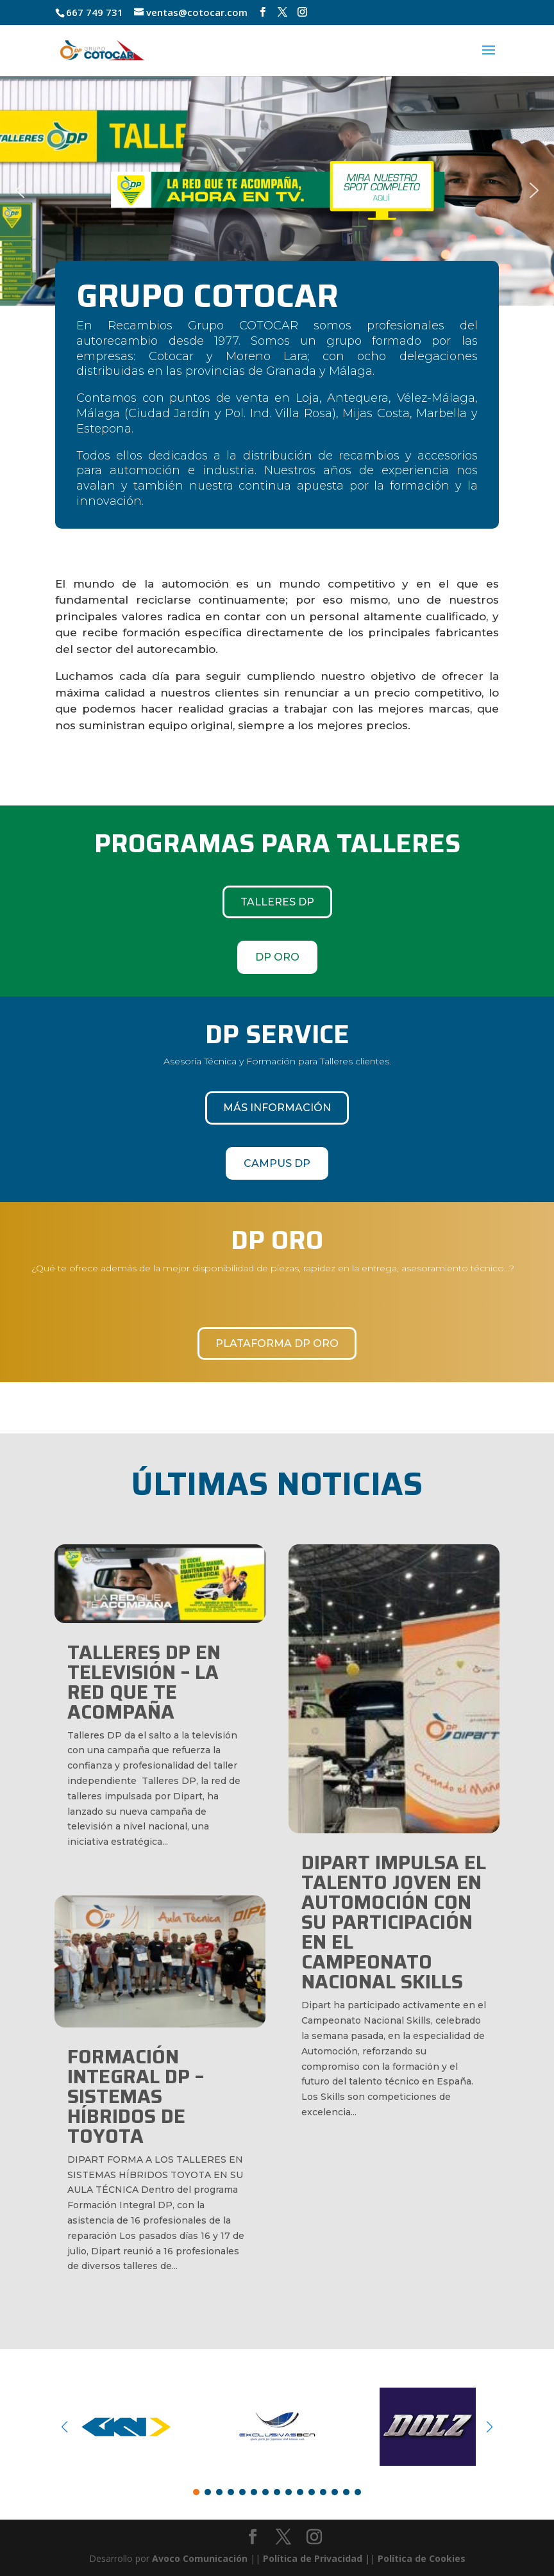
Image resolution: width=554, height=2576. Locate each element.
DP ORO (277, 957)
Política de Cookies (422, 2558)
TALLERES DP (277, 902)
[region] (277, 190)
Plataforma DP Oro (277, 1343)
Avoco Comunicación (198, 2558)
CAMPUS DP (277, 1163)
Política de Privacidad (312, 2558)
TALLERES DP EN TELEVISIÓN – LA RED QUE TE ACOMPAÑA (144, 1682)
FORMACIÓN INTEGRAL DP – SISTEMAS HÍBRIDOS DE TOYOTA (135, 2096)
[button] (277, 190)
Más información (277, 1108)
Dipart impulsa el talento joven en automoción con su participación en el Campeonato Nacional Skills (393, 1922)
